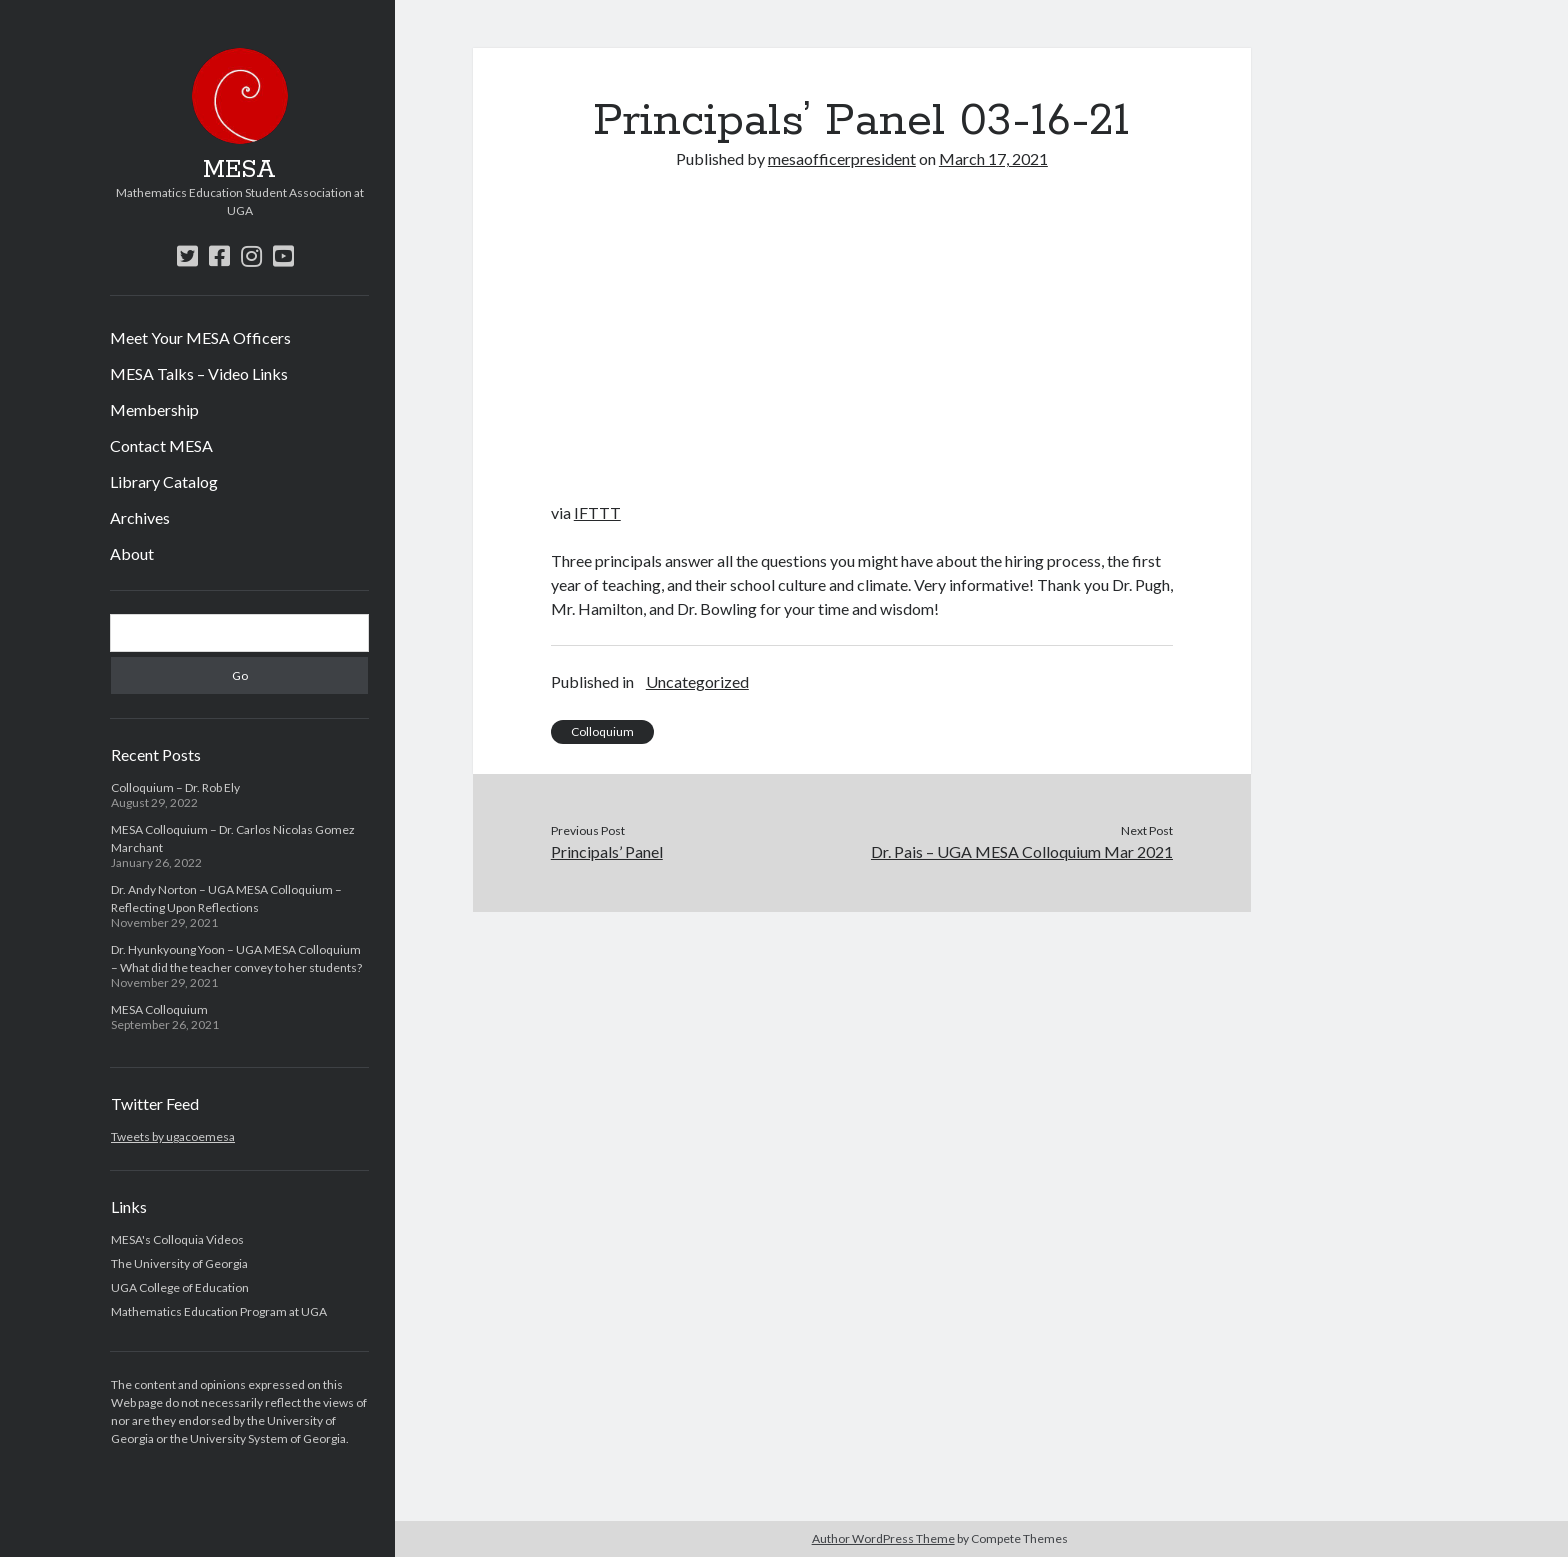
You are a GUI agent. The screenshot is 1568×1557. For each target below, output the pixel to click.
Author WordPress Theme (883, 1538)
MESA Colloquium (159, 1009)
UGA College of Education (180, 1287)
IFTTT (597, 512)
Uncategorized (697, 681)
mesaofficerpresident (842, 158)
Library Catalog (164, 481)
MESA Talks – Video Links (199, 373)
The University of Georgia (179, 1263)
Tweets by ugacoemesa (173, 1136)
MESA (239, 170)
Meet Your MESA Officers (200, 337)
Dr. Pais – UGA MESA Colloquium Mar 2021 (1022, 851)
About (132, 553)
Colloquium (602, 731)
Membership (154, 409)
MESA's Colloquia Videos (177, 1239)
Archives (140, 517)
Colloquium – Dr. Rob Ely (175, 787)
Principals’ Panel (607, 851)
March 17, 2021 (993, 158)
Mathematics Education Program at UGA (219, 1311)
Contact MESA (161, 445)
